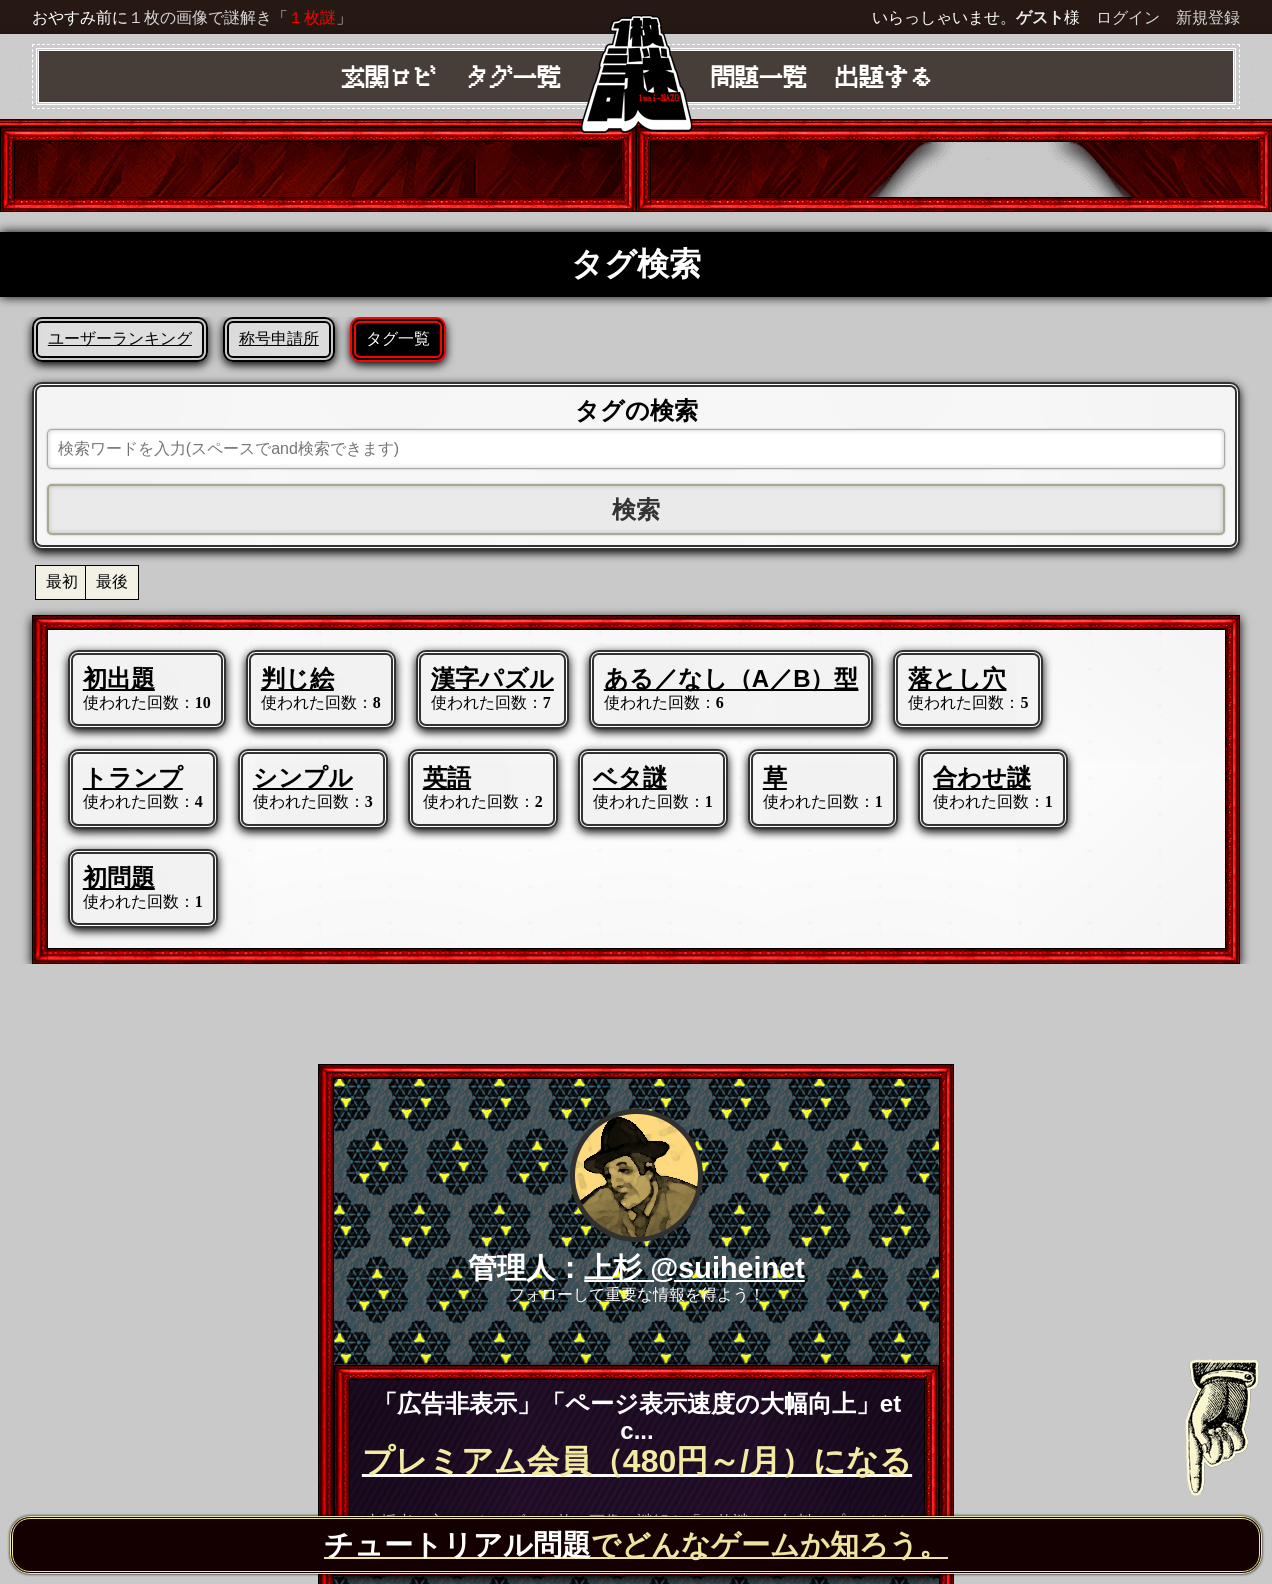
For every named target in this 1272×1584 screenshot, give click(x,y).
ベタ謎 (630, 777)
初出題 (119, 678)
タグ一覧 (398, 338)
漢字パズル (492, 678)
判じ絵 (297, 678)
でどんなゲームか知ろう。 (636, 1545)
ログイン (1128, 17)
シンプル (303, 777)
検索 (636, 509)
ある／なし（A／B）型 (731, 678)
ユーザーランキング (120, 338)
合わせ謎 (982, 777)
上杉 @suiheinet (694, 1268)
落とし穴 (957, 678)
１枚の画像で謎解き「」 (240, 17)
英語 (447, 777)
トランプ (133, 777)
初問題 (119, 877)
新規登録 (1208, 17)
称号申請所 (279, 338)
